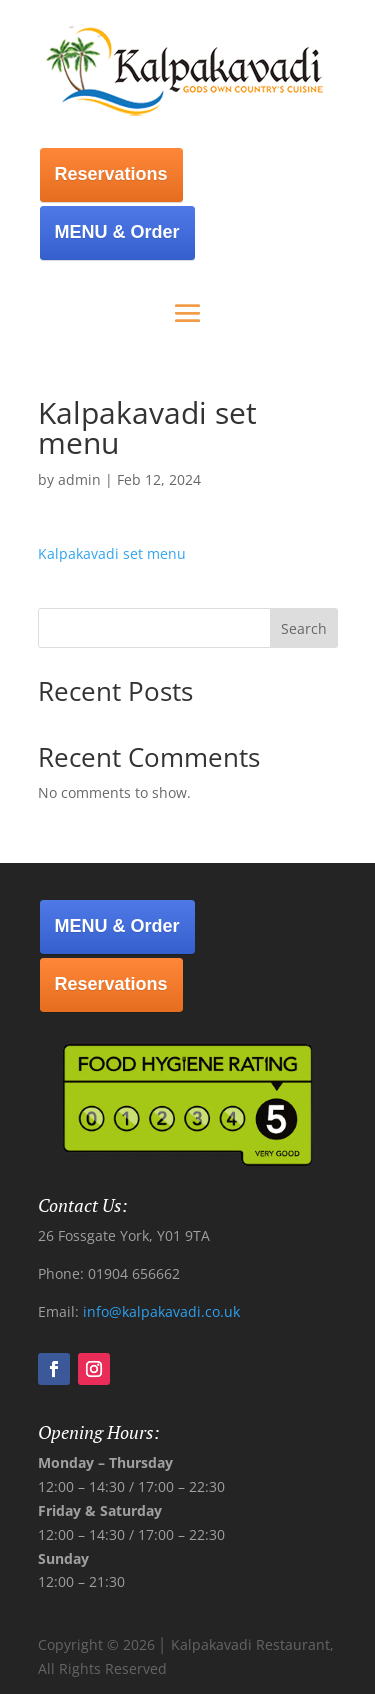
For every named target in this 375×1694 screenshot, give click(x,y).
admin (79, 479)
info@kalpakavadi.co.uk (161, 1311)
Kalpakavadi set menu (112, 553)
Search (304, 628)
